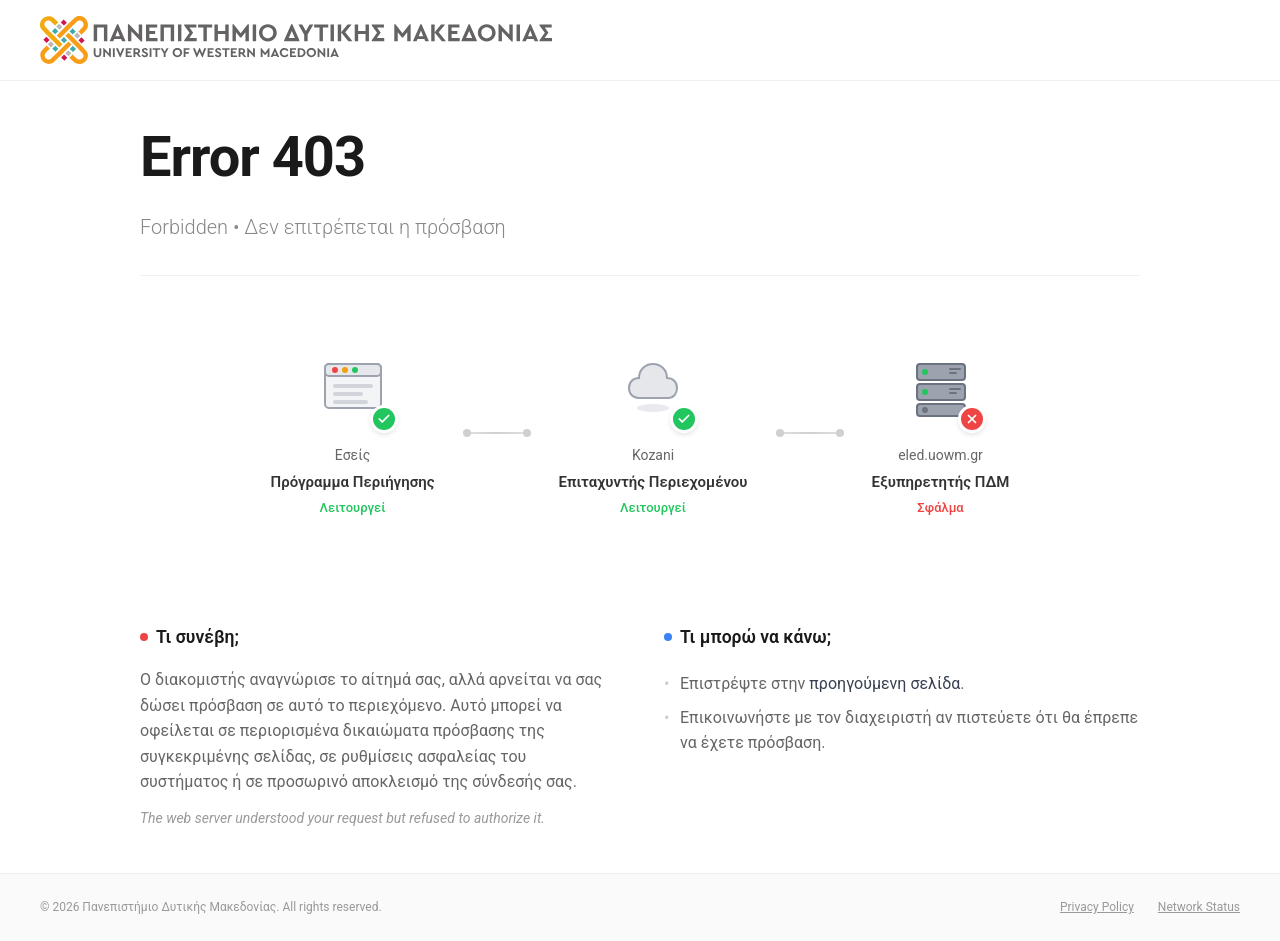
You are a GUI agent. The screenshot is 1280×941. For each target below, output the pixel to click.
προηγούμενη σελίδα (884, 683)
